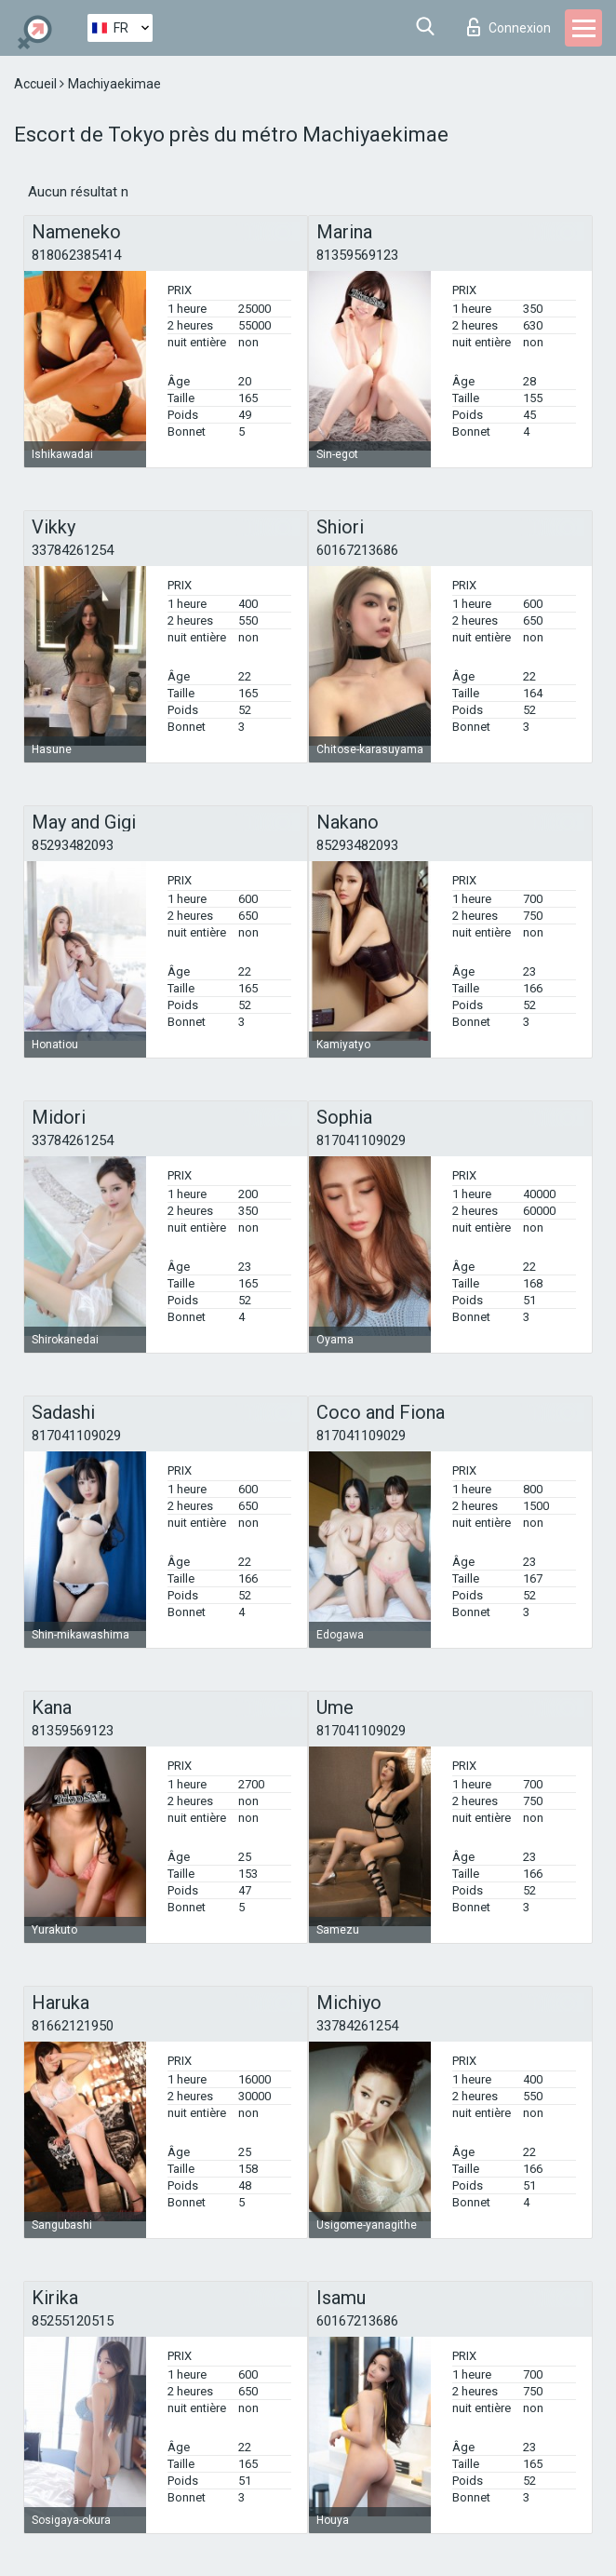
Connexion (509, 27)
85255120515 (73, 2321)
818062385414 (76, 255)
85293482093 (73, 845)
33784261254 (73, 550)
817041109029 (361, 1140)
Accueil (37, 83)
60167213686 (357, 550)
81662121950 (73, 2025)
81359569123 (357, 255)
